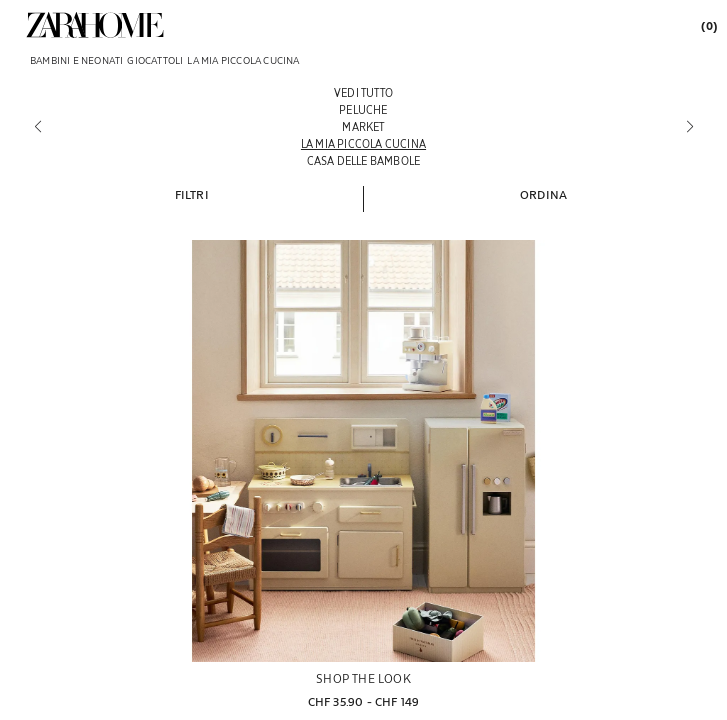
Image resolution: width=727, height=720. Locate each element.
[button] (192, 194)
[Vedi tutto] (363, 92)
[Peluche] (363, 109)
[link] (95, 25)
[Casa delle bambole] (363, 160)
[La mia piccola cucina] (363, 143)
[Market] (363, 126)
